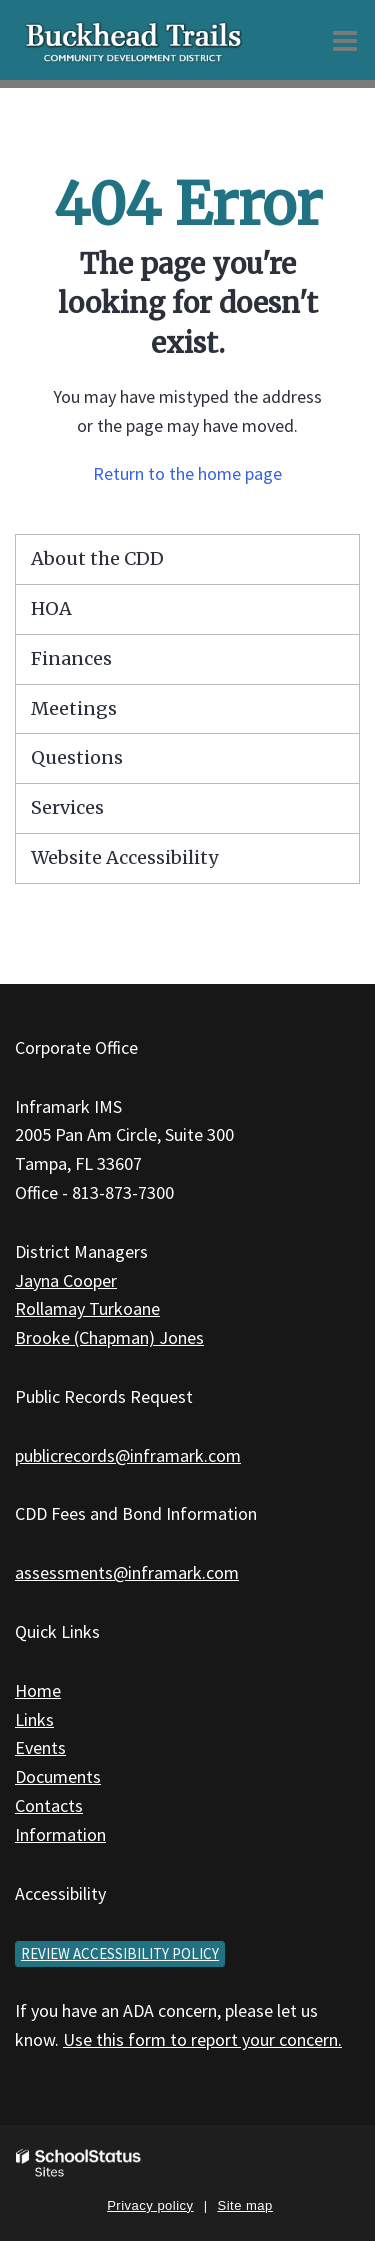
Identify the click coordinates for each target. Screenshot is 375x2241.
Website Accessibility (124, 857)
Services (67, 807)
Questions (77, 757)
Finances (71, 658)
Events (40, 1747)
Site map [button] (245, 2205)
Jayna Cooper (66, 1280)
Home (38, 1690)
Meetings (74, 708)
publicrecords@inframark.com (128, 1455)
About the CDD (97, 558)
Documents (58, 1776)
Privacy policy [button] (150, 2205)
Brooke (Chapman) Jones (109, 1337)
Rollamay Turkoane (87, 1308)
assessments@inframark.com (127, 1572)
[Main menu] (345, 40)
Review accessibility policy (120, 1953)
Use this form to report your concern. (202, 2039)
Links (34, 1719)
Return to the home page (187, 473)
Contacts (49, 1805)
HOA (51, 608)
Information (60, 1834)
